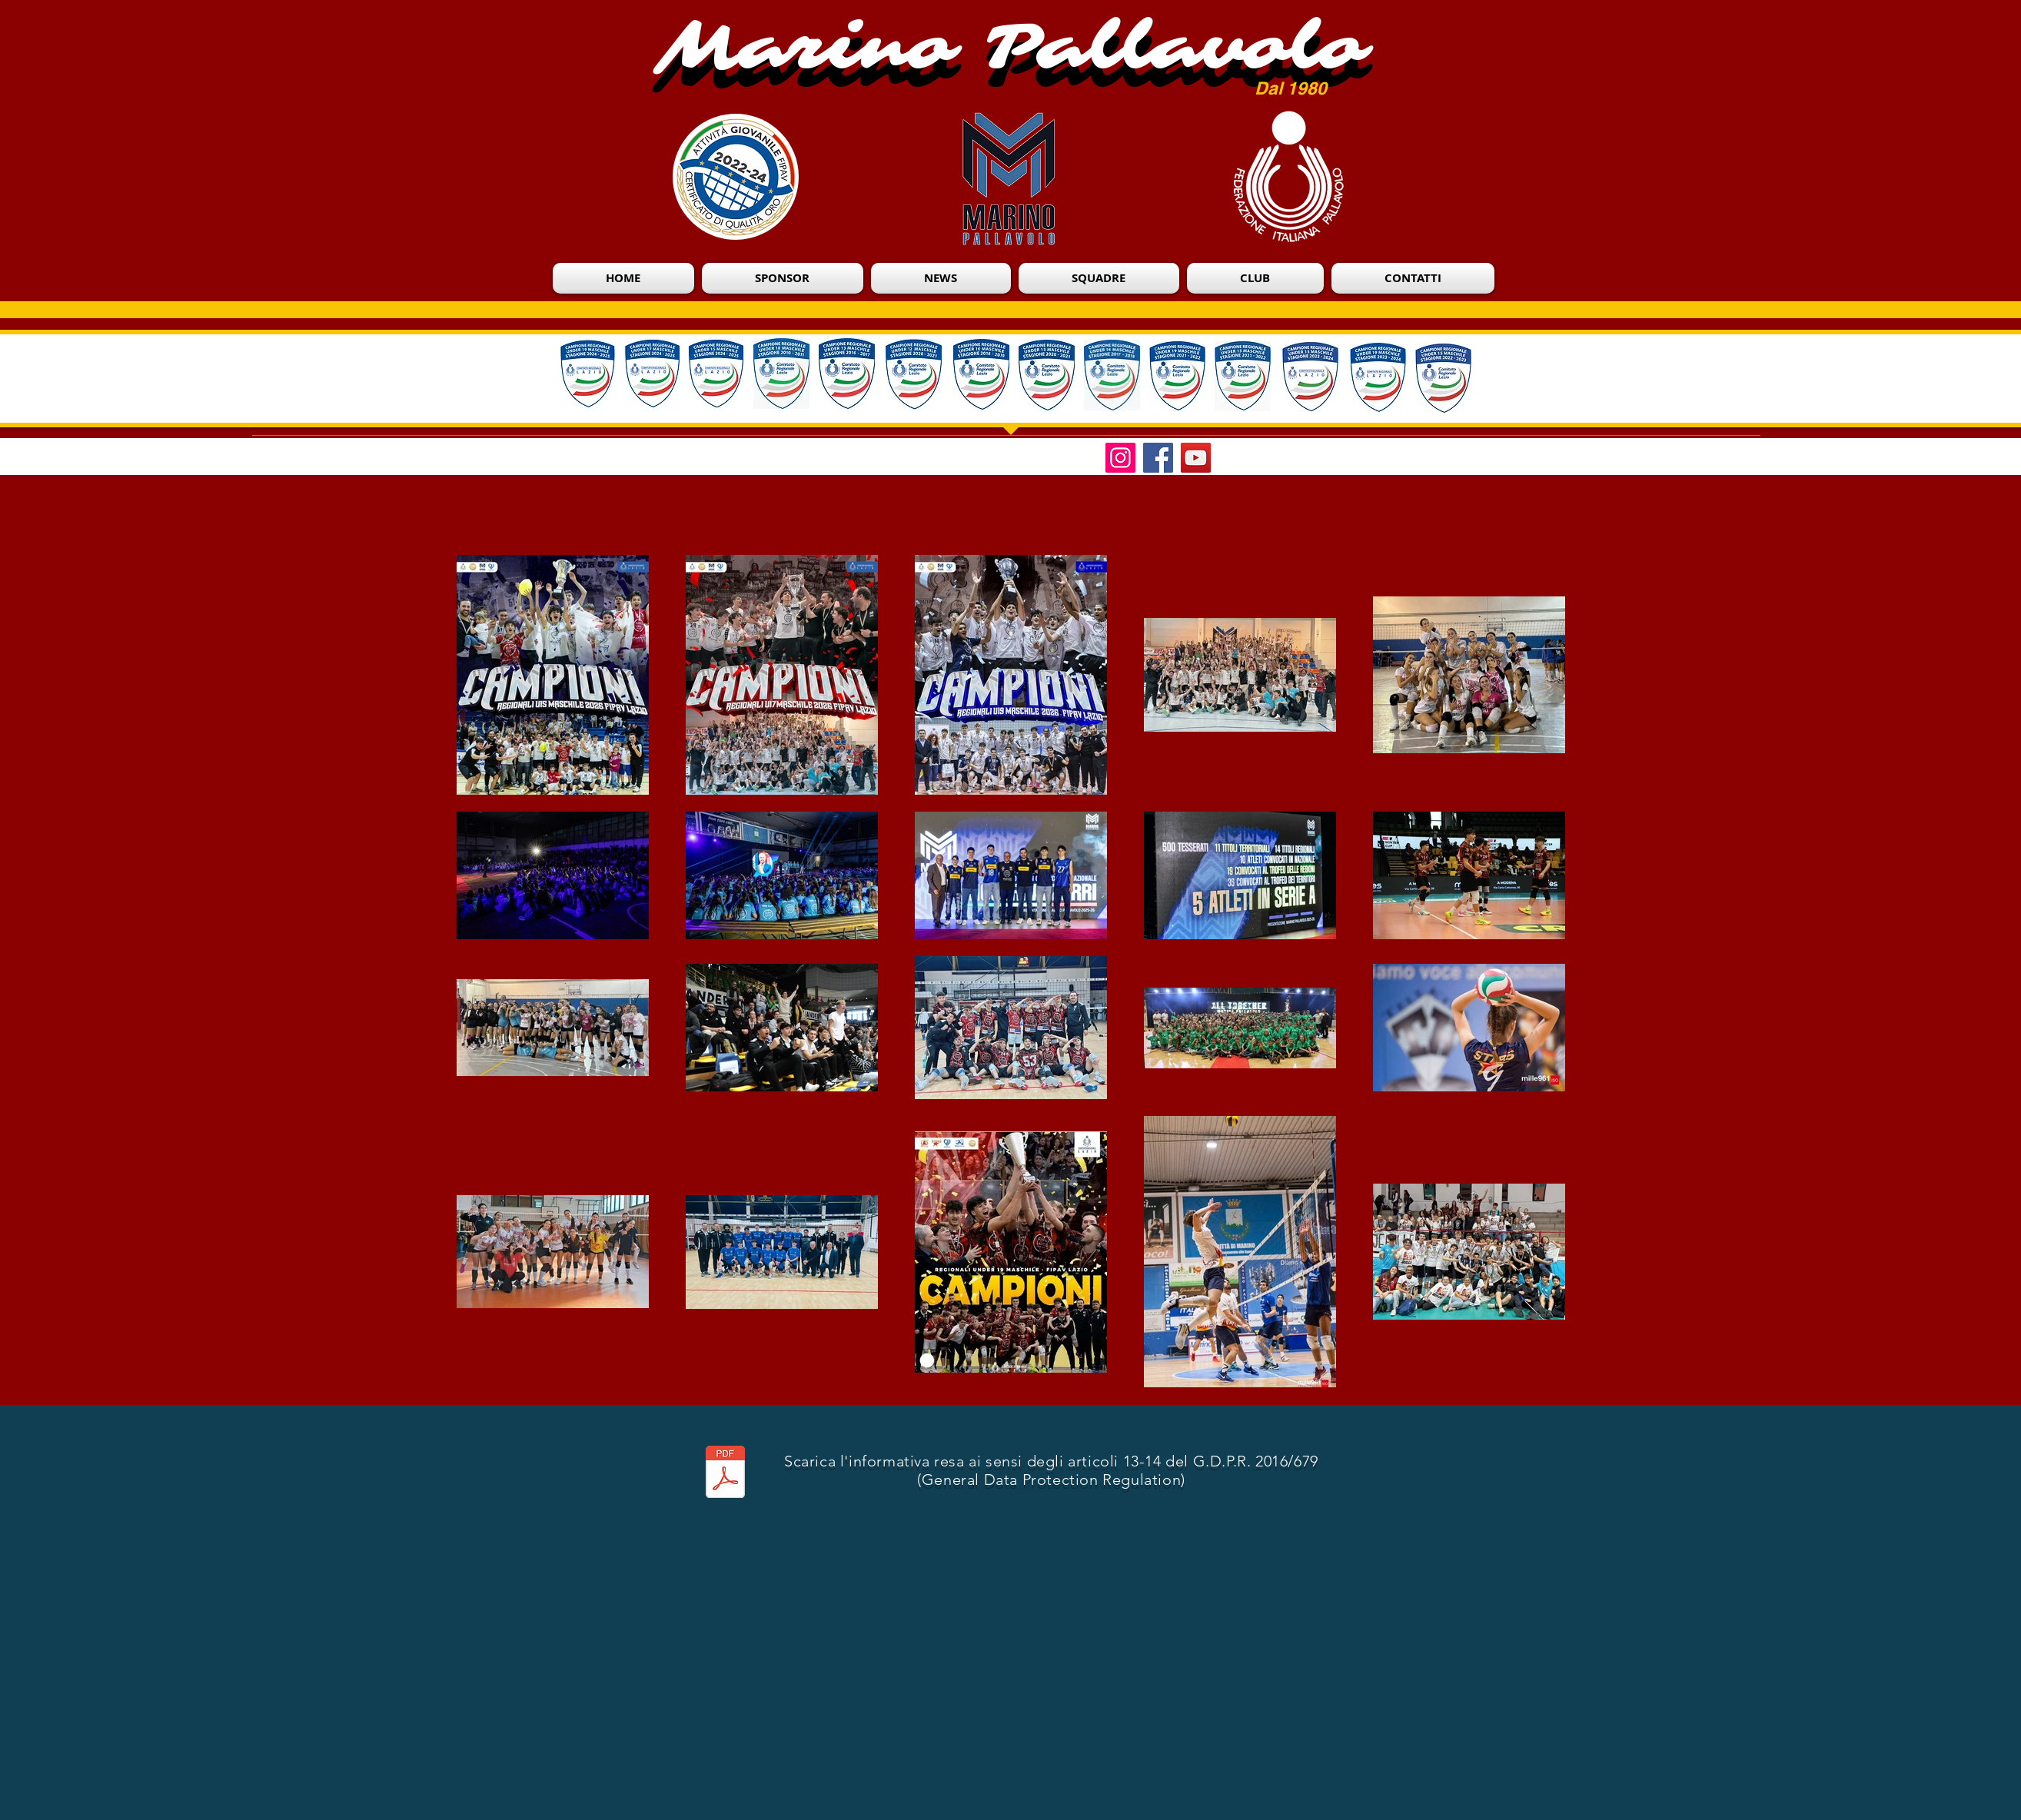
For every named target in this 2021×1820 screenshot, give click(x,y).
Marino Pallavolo (1012, 47)
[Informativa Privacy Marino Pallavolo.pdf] (725, 1473)
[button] (1255, 278)
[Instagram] (1120, 458)
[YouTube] (1196, 458)
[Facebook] (1158, 458)
